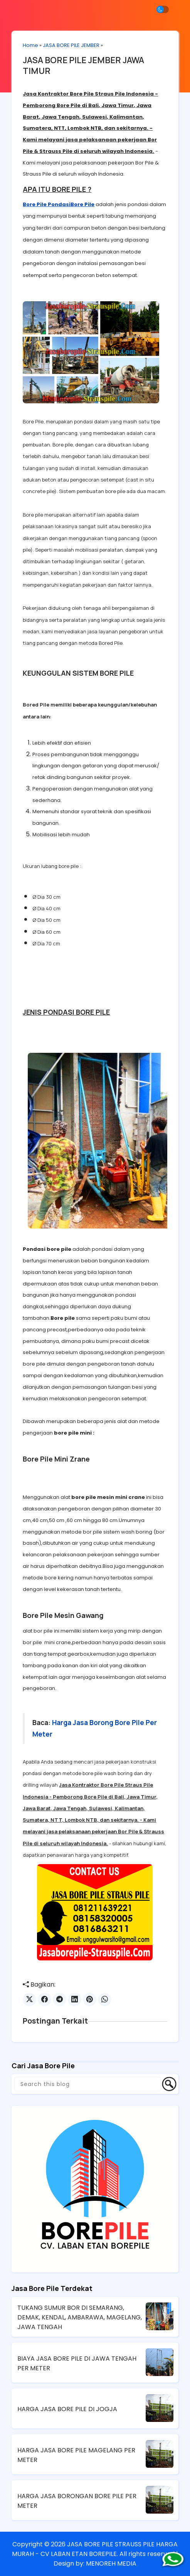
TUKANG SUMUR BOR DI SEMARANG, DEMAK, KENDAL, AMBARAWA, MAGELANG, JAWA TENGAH (79, 2317)
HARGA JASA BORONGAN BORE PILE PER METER (76, 2500)
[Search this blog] (87, 2084)
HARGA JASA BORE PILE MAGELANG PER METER (76, 2454)
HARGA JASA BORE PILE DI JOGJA (67, 2409)
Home (31, 45)
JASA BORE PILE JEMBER (71, 45)
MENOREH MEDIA (111, 2563)
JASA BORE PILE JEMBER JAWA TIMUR (84, 65)
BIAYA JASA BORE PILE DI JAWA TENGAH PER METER (76, 2363)
